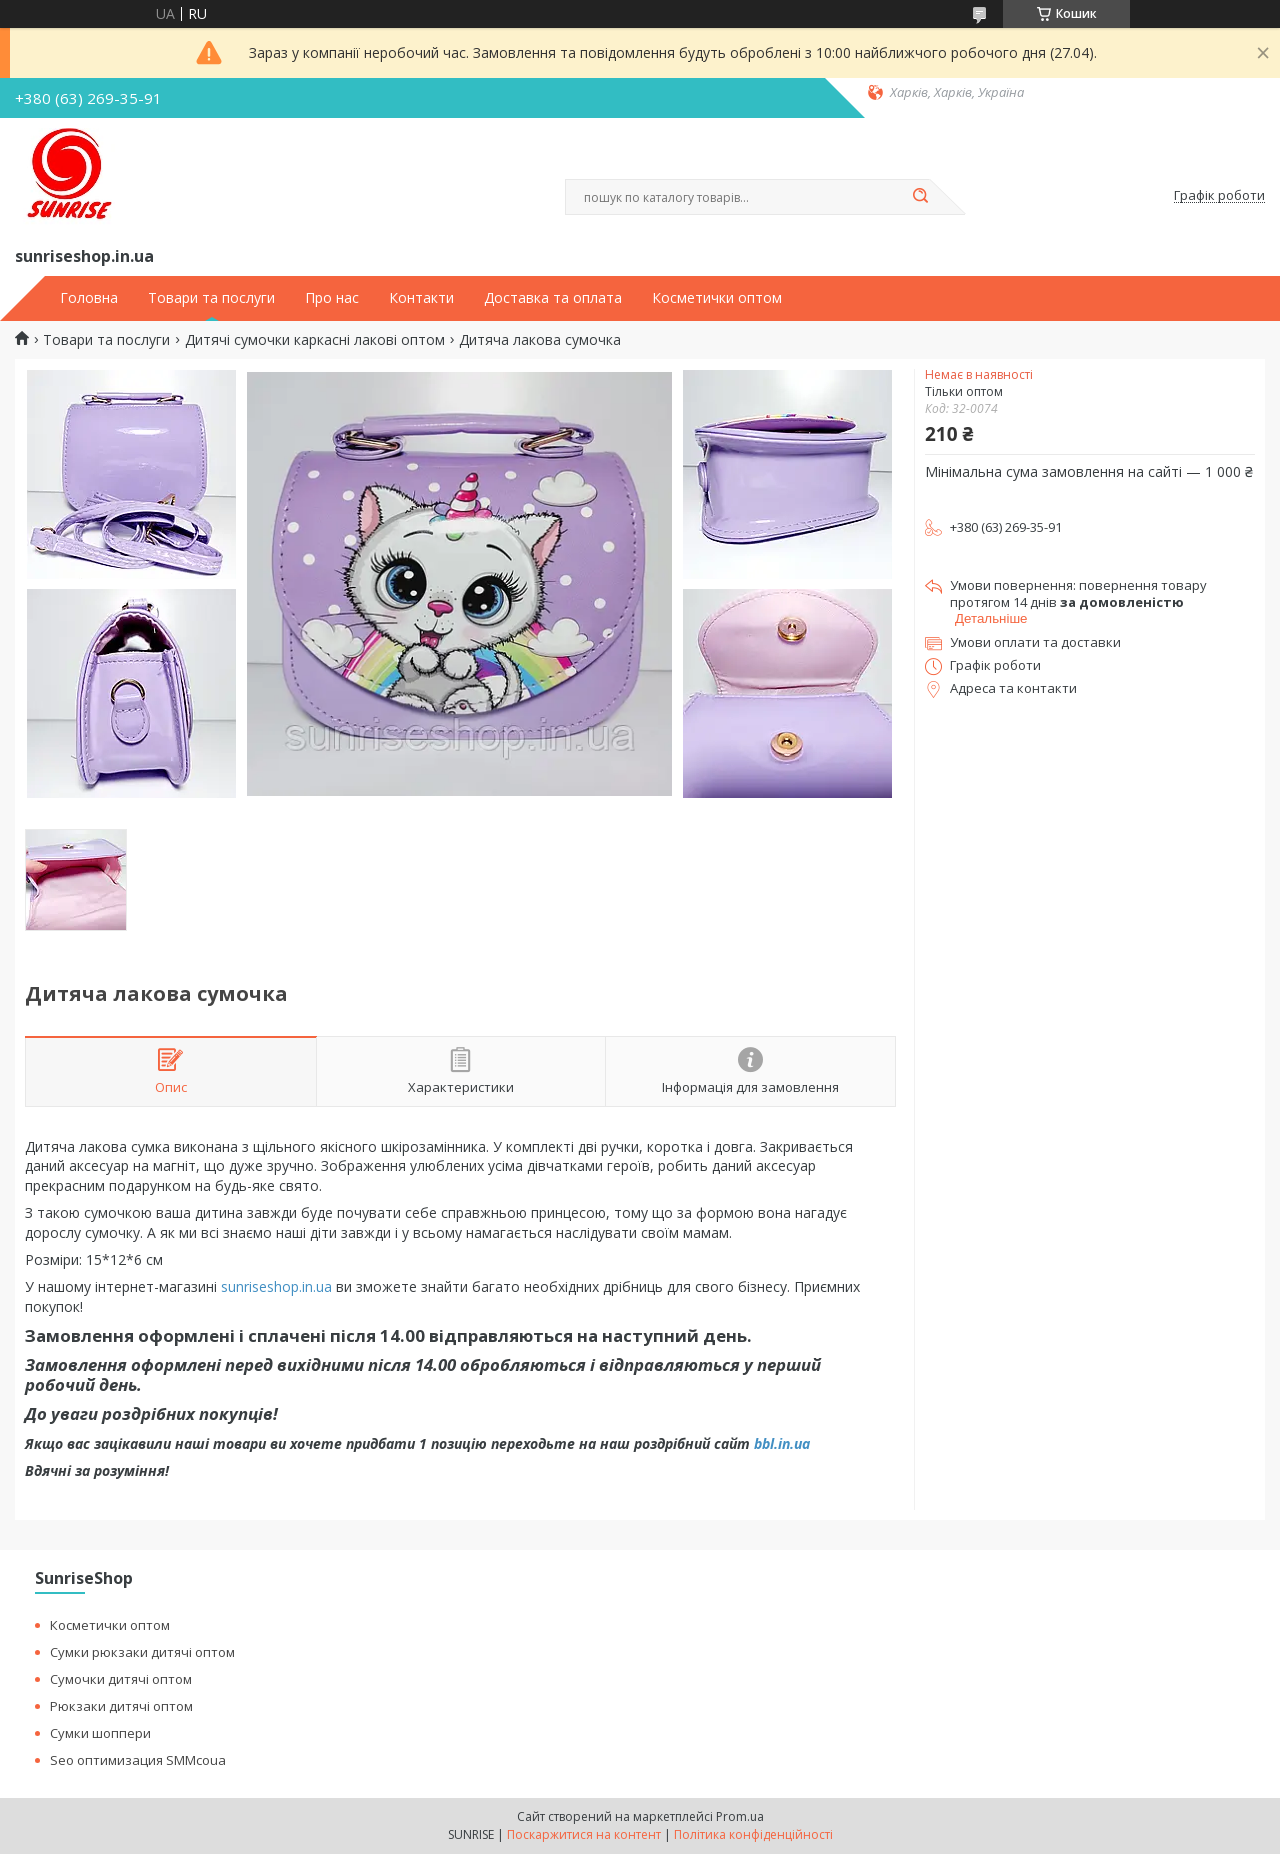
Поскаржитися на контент (584, 1834)
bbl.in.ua (782, 1443)
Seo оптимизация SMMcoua (138, 1760)
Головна (89, 298)
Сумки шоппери (100, 1733)
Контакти (421, 298)
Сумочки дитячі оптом (121, 1679)
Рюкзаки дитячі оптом (121, 1706)
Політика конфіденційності (753, 1834)
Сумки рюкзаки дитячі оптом (142, 1652)
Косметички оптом (717, 298)
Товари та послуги (211, 298)
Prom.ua (740, 1816)
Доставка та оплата (553, 298)
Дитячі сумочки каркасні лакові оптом (315, 340)
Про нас (332, 298)
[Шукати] (920, 197)
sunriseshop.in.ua (276, 1286)
